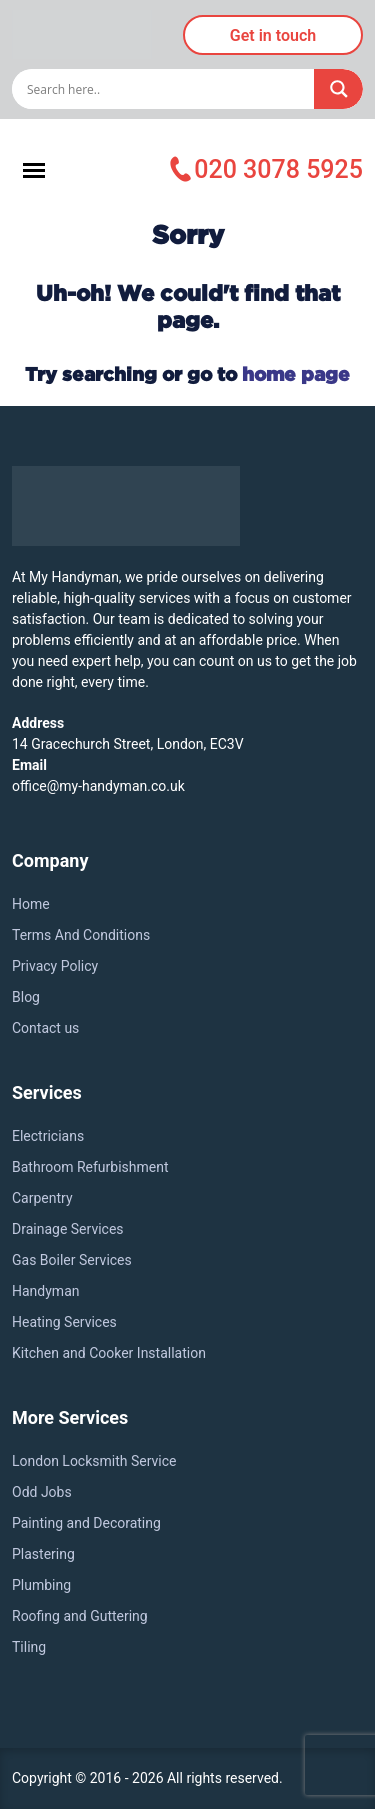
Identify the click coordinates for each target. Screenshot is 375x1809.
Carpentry (42, 1198)
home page (296, 373)
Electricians (48, 1136)
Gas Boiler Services (72, 1260)
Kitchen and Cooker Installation (109, 1353)
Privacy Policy (55, 966)
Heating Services (64, 1322)
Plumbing (41, 1585)
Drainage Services (68, 1229)
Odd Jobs (42, 1492)
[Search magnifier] (339, 89)
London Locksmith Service (94, 1461)
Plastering (43, 1554)
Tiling (29, 1647)
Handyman (45, 1291)
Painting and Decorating (86, 1523)
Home (31, 904)
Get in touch (273, 35)
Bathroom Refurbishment (90, 1167)
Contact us (45, 1028)
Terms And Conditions (81, 935)
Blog (26, 997)
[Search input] (167, 89)
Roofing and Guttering (80, 1616)
